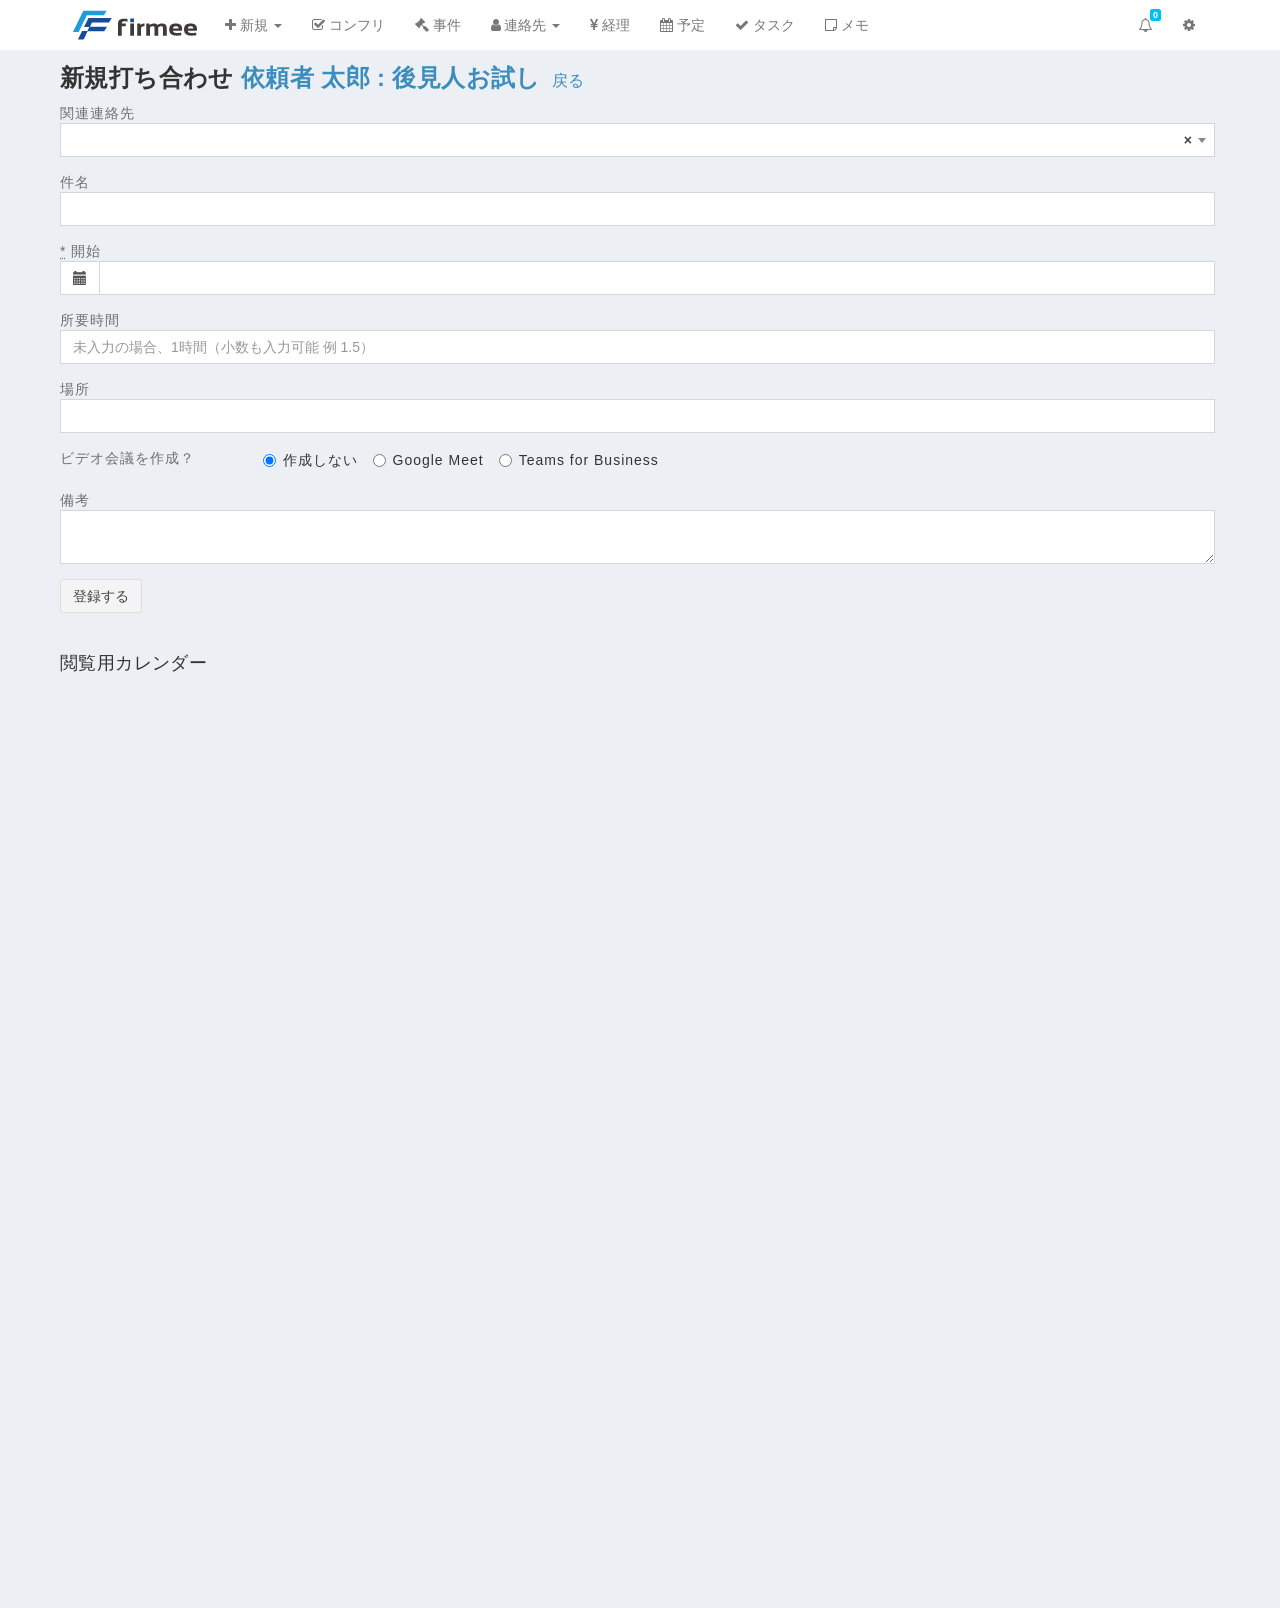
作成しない (310, 460)
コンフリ (348, 25)
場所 (75, 389)
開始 (80, 251)
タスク (765, 25)
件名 (75, 182)
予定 (682, 25)
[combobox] (637, 140)
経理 (610, 25)
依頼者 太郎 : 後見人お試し (391, 77)
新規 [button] (253, 25)
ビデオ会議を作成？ (127, 458)
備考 (75, 500)
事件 (438, 25)
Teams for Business (579, 460)
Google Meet (428, 460)
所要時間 (90, 320)
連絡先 (526, 25)
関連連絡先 (97, 113)
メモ (847, 25)
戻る (568, 80)
